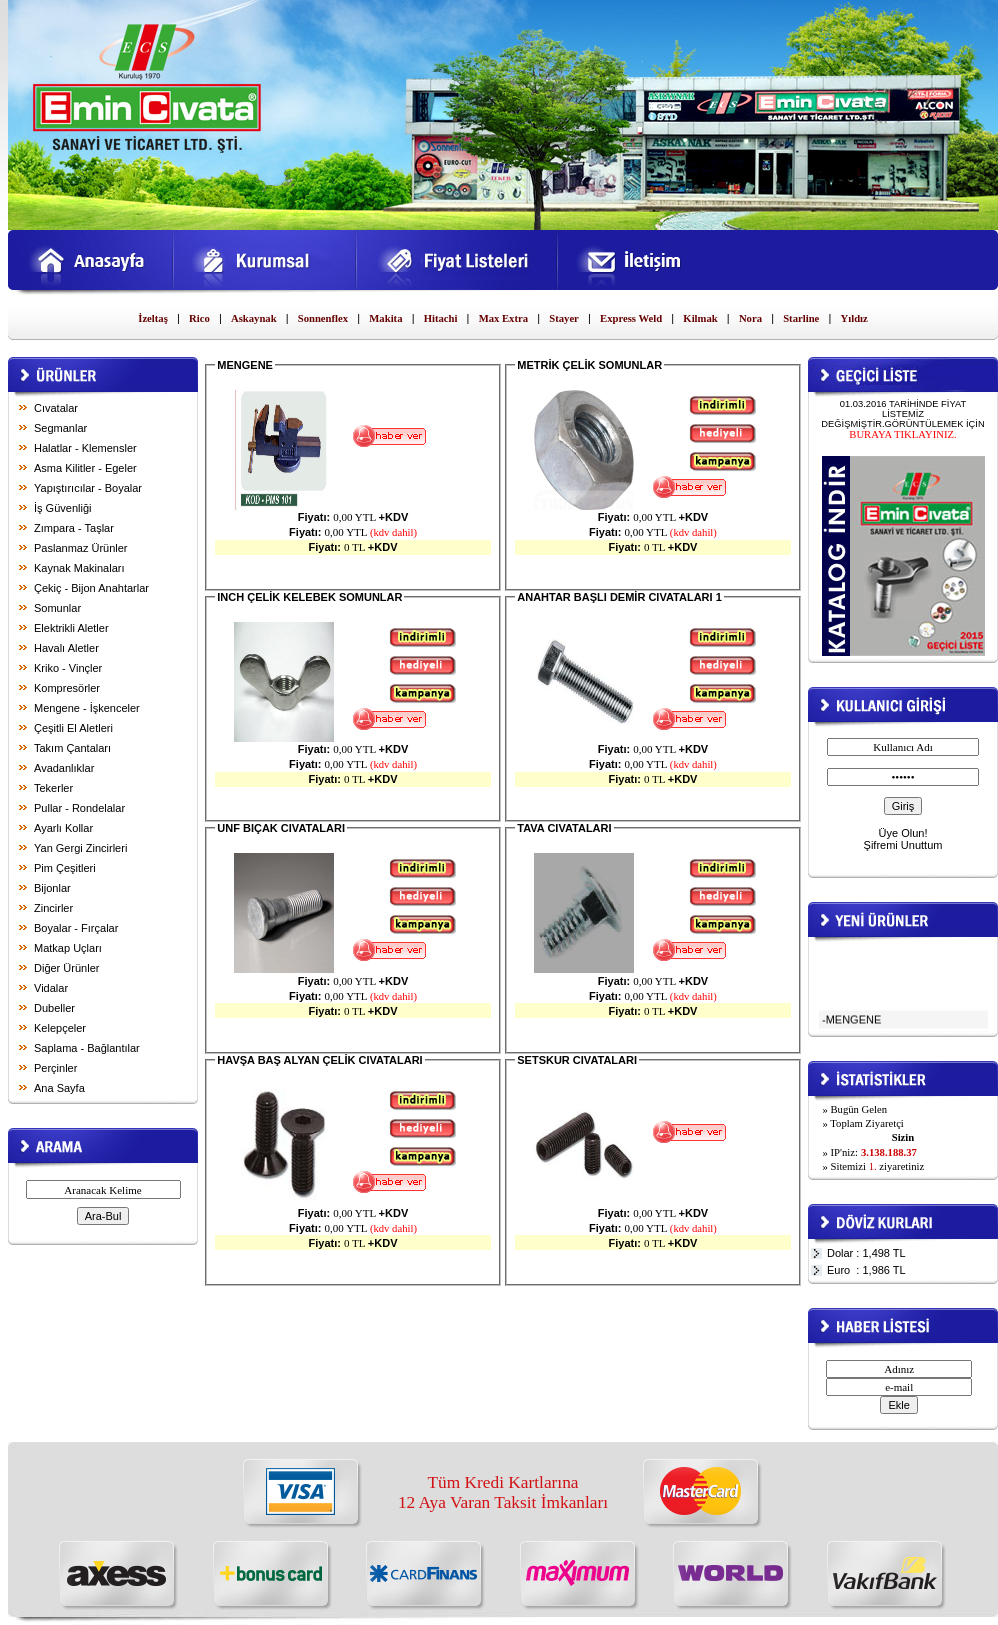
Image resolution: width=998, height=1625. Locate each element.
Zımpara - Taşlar (74, 528)
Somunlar (57, 608)
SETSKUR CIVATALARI (577, 1060)
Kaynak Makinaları (79, 568)
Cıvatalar (56, 408)
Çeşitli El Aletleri (73, 728)
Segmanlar (60, 428)
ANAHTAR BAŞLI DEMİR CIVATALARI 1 (619, 597)
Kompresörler (67, 688)
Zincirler (53, 908)
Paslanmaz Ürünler (81, 548)
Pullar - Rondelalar (79, 808)
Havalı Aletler (66, 648)
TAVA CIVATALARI (564, 828)
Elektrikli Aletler (71, 628)
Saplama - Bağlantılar (87, 1048)
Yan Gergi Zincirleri (80, 848)
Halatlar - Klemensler (85, 448)
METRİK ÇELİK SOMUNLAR (589, 365)
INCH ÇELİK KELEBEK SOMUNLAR (309, 597)
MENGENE (245, 365)
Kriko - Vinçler (68, 668)
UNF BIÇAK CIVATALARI (281, 828)
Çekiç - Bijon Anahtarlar (91, 588)
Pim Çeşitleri (65, 868)
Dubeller (54, 1008)
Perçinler (55, 1068)
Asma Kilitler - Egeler (85, 468)
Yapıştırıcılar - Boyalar (88, 488)
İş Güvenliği (62, 508)
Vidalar (51, 988)
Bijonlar (52, 888)
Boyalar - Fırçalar (76, 928)
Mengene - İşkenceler (87, 708)
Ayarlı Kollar (63, 828)
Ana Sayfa (59, 1088)
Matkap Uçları (68, 948)
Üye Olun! (903, 833)
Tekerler (53, 788)
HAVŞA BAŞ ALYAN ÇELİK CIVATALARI (319, 1060)
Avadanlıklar (64, 768)
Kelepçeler (60, 1028)
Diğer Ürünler (66, 968)
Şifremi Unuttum (903, 845)
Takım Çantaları (72, 748)
